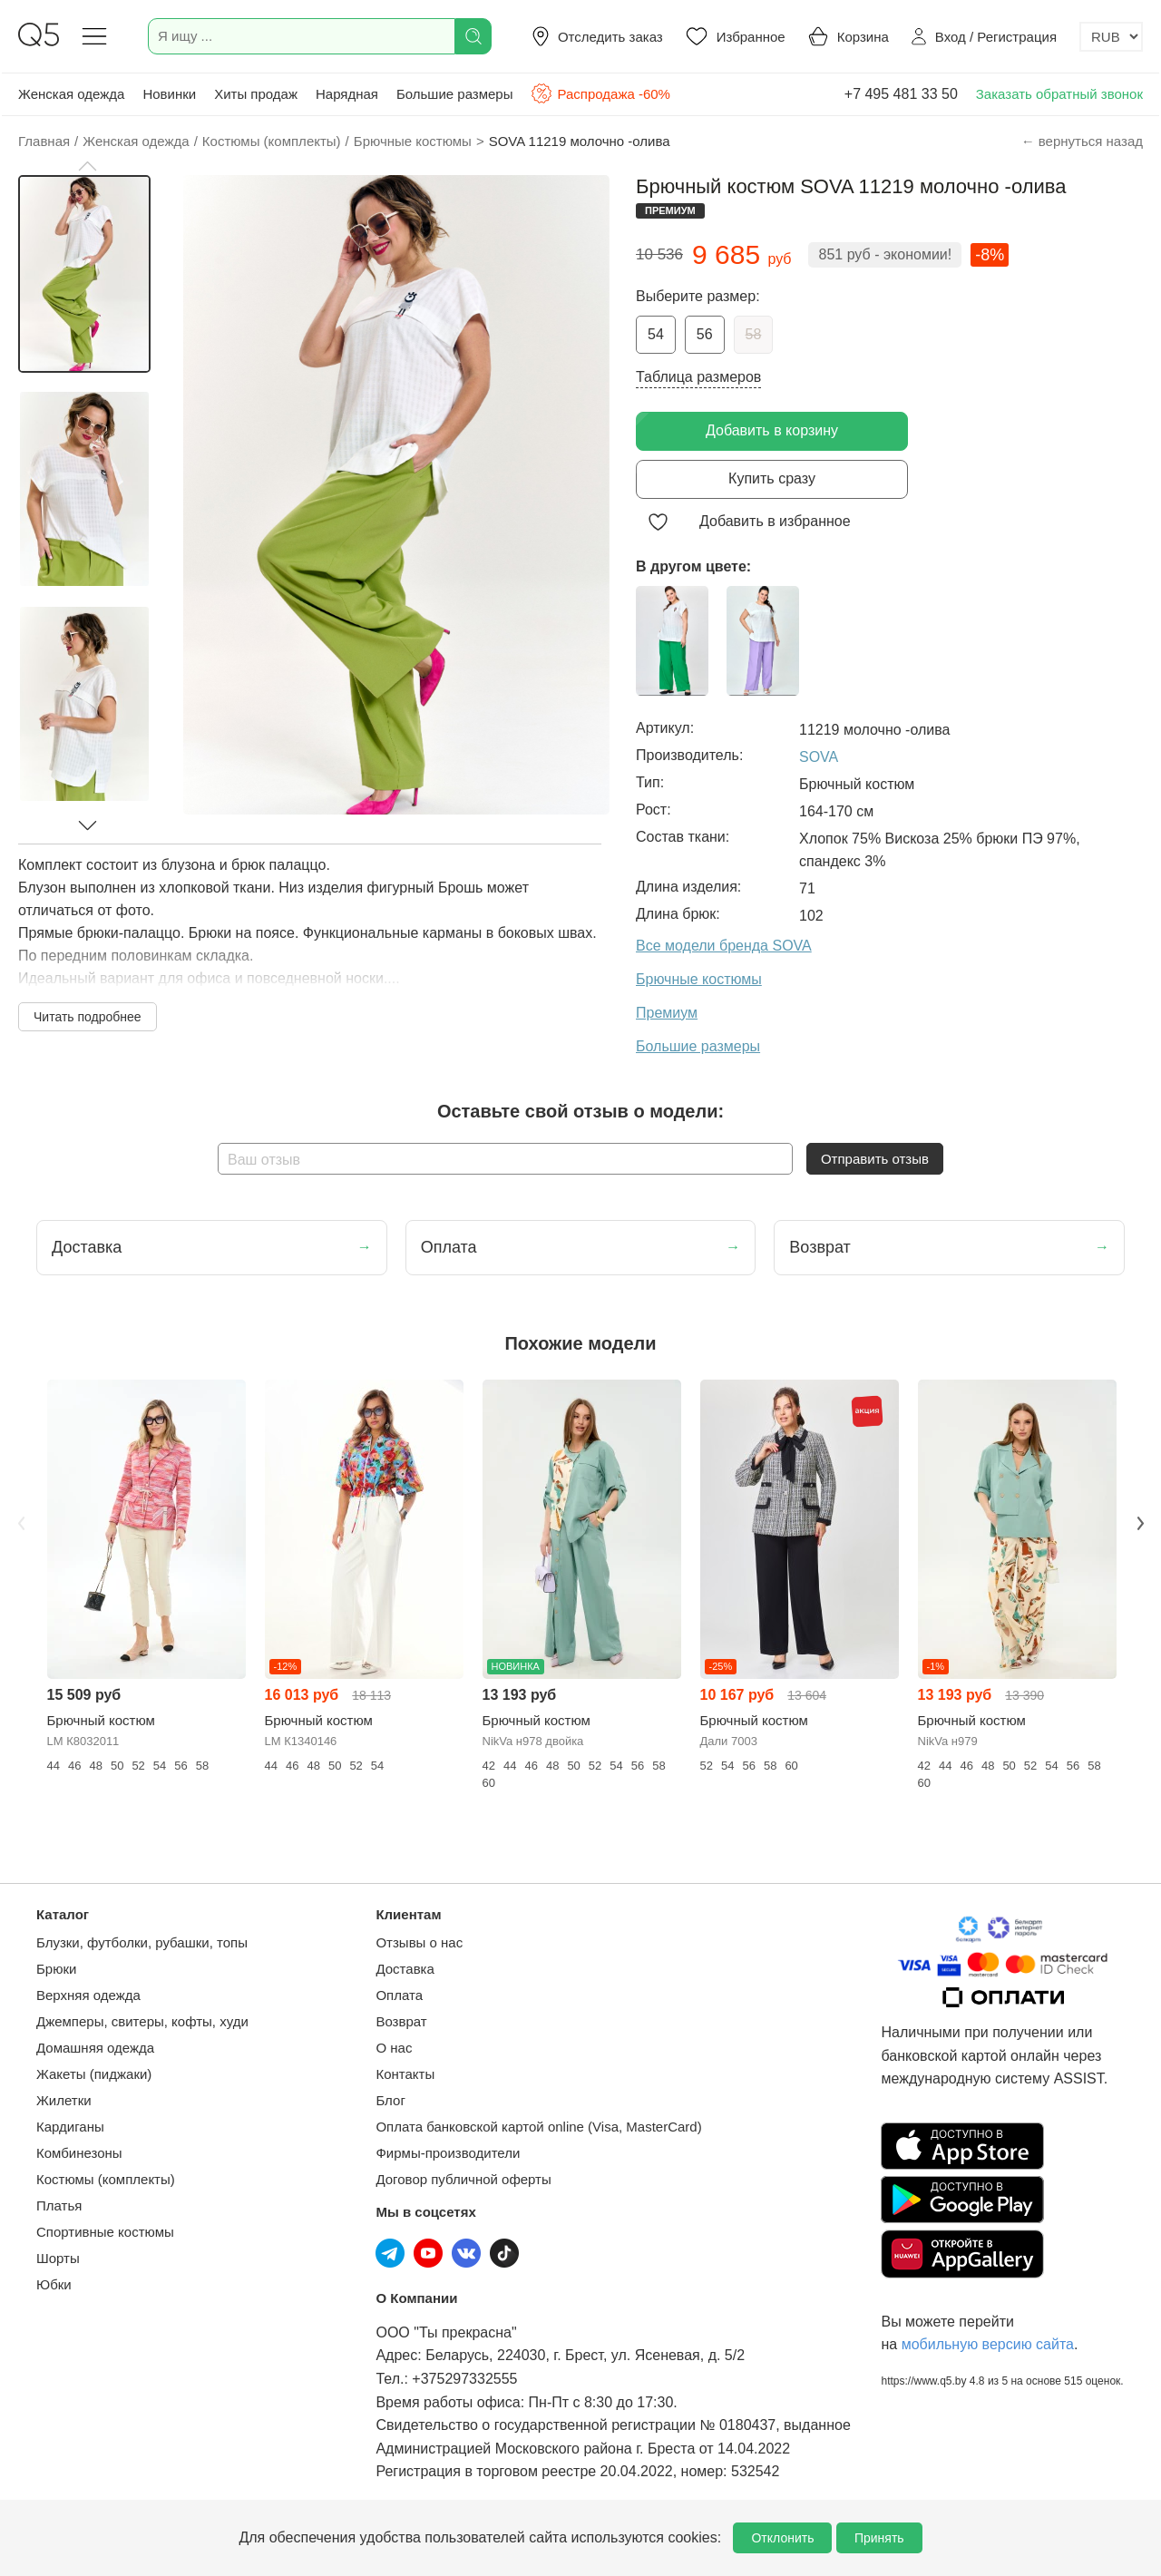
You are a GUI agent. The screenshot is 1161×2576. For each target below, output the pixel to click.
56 (705, 334)
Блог (390, 2100)
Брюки (56, 1968)
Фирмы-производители (448, 2153)
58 (754, 334)
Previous (21, 1524)
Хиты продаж (256, 94)
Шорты (58, 2258)
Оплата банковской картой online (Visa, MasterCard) (538, 2126)
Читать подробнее (87, 1017)
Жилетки (64, 2100)
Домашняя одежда (95, 2047)
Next (1140, 1524)
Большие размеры (454, 94)
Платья (59, 2205)
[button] (87, 166)
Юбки (54, 2284)
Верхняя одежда (88, 1995)
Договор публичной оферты (463, 2179)
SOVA (818, 757)
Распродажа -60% (600, 93)
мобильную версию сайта (988, 2344)
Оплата (399, 1995)
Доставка (405, 1968)
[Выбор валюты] (1111, 37)
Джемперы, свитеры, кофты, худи (142, 2021)
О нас (394, 2047)
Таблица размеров (698, 377)
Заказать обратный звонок (1059, 94)
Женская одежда (71, 94)
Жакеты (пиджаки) (93, 2074)
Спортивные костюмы (105, 2231)
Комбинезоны (79, 2153)
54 (656, 334)
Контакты (405, 2074)
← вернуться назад (1082, 141)
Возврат (401, 2021)
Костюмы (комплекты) (105, 2179)
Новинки (169, 94)
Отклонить (782, 2538)
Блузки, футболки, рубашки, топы (142, 1942)
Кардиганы (70, 2126)
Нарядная (347, 94)
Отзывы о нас (419, 1942)
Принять (879, 2538)
